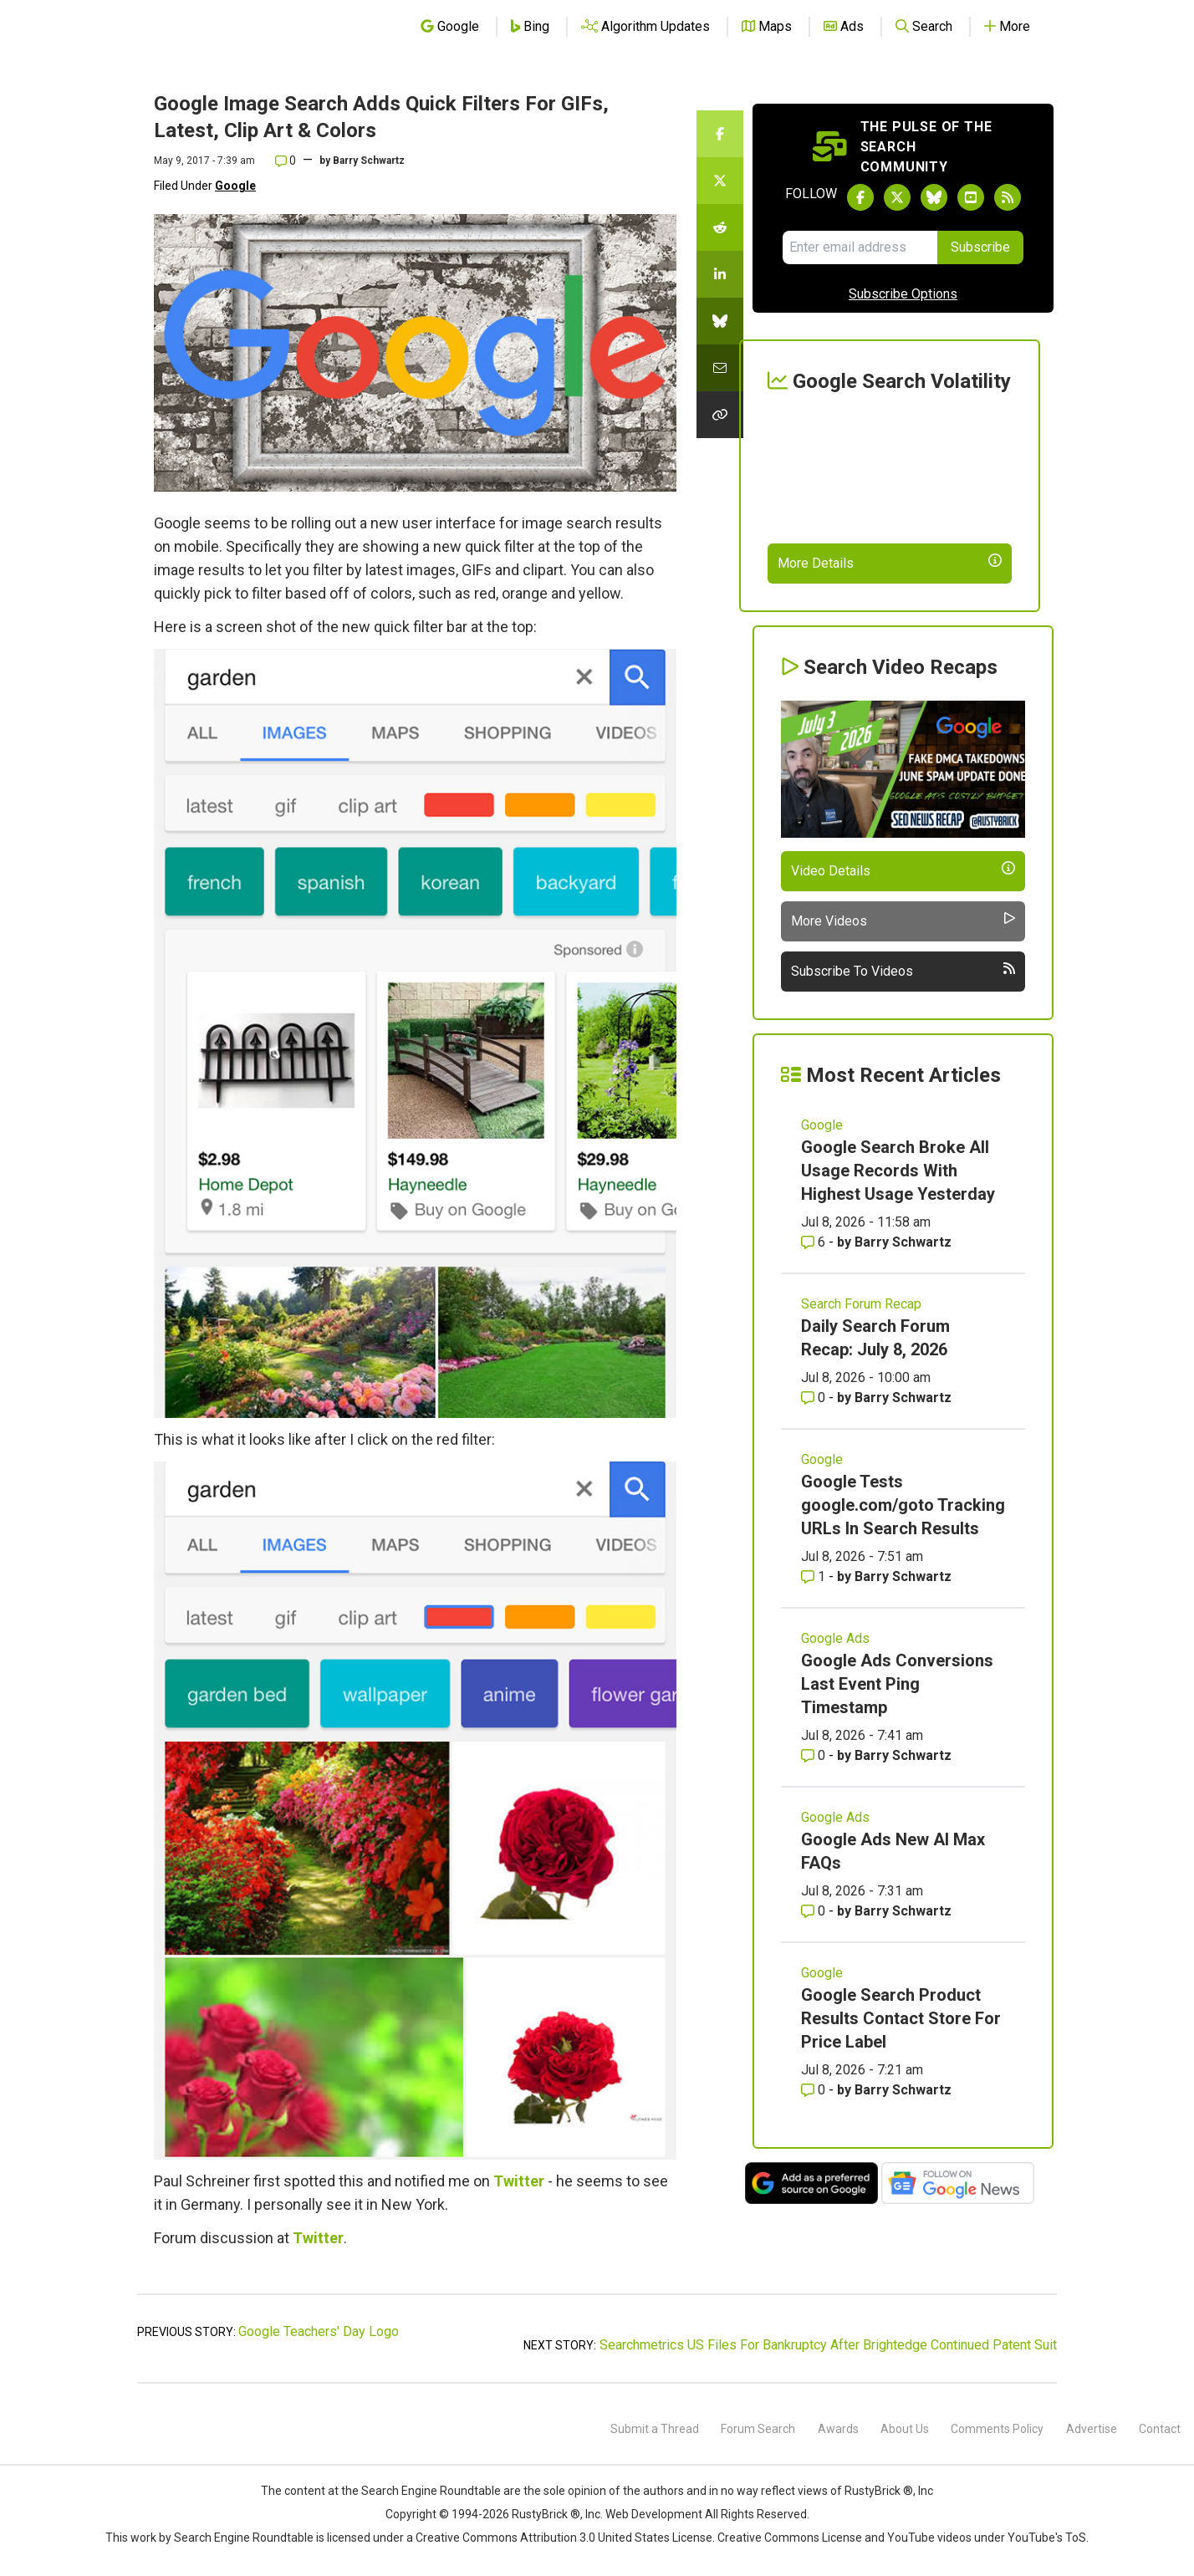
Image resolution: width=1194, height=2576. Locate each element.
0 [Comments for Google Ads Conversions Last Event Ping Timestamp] (815, 1755)
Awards (838, 2429)
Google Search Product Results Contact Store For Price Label (901, 2018)
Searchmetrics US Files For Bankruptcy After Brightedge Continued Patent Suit (828, 2345)
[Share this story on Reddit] (719, 227)
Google (235, 185)
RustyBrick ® (546, 2514)
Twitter (518, 2181)
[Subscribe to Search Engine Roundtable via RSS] (1007, 197)
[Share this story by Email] (719, 367)
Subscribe (980, 247)
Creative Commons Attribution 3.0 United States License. (565, 2537)
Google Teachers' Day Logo (318, 2331)
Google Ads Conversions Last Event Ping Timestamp (897, 1683)
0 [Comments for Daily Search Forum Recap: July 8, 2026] (815, 1397)
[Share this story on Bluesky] (719, 321)
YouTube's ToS (1047, 2537)
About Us (904, 2429)
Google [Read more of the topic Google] (822, 1125)
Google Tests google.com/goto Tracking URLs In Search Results (903, 1505)
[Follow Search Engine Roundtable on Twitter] (897, 197)
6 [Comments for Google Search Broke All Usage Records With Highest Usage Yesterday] (815, 1242)
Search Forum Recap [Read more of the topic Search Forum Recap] (861, 1304)
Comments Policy (997, 2429)
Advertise (1091, 2429)
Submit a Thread (654, 2429)
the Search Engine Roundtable (422, 2490)
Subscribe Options (903, 294)
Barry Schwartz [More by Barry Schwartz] (903, 1242)
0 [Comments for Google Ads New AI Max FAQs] (815, 1911)
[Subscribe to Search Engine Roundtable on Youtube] (970, 197)
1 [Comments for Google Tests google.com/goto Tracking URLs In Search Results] (815, 1576)
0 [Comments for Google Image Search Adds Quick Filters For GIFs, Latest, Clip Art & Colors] (285, 160)
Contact (1160, 2429)
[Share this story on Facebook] (719, 133)
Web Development (653, 2514)
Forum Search (758, 2429)
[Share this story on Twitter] (719, 180)
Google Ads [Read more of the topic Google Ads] (835, 1638)
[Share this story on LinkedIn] (719, 274)
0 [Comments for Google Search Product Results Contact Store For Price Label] (815, 2090)
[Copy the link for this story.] (719, 414)
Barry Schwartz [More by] (369, 160)
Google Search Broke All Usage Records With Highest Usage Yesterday (898, 1170)
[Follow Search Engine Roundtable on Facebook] (860, 197)
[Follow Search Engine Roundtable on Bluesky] (934, 197)
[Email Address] (860, 247)
